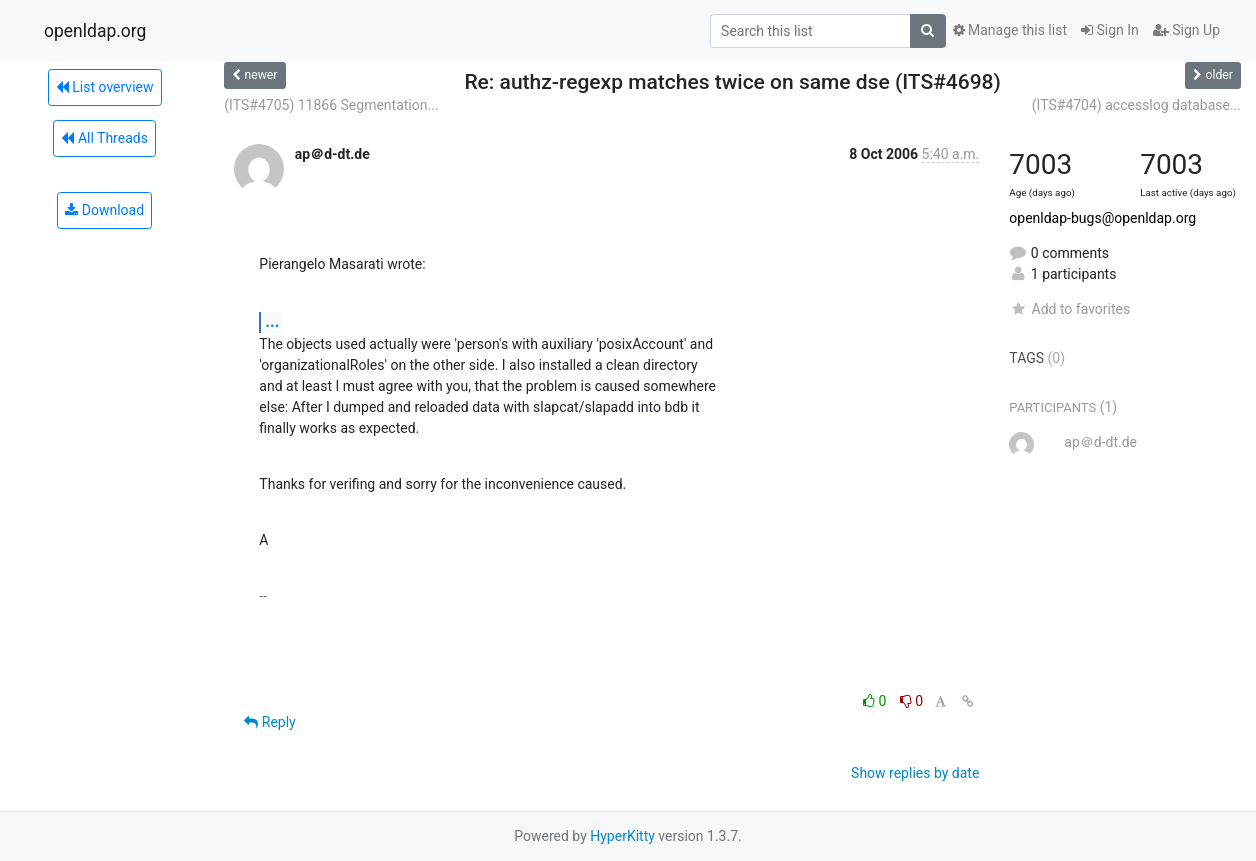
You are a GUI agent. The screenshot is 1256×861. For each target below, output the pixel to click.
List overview (105, 87)
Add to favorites (1069, 309)
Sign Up (1186, 30)
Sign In (1110, 30)
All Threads (104, 138)
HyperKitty (622, 836)
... (272, 321)
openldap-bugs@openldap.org (1102, 218)
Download (104, 210)
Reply (269, 722)
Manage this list (1010, 30)
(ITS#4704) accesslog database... (1136, 105)
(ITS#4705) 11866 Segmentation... (331, 105)
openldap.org (95, 31)
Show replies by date (915, 773)
